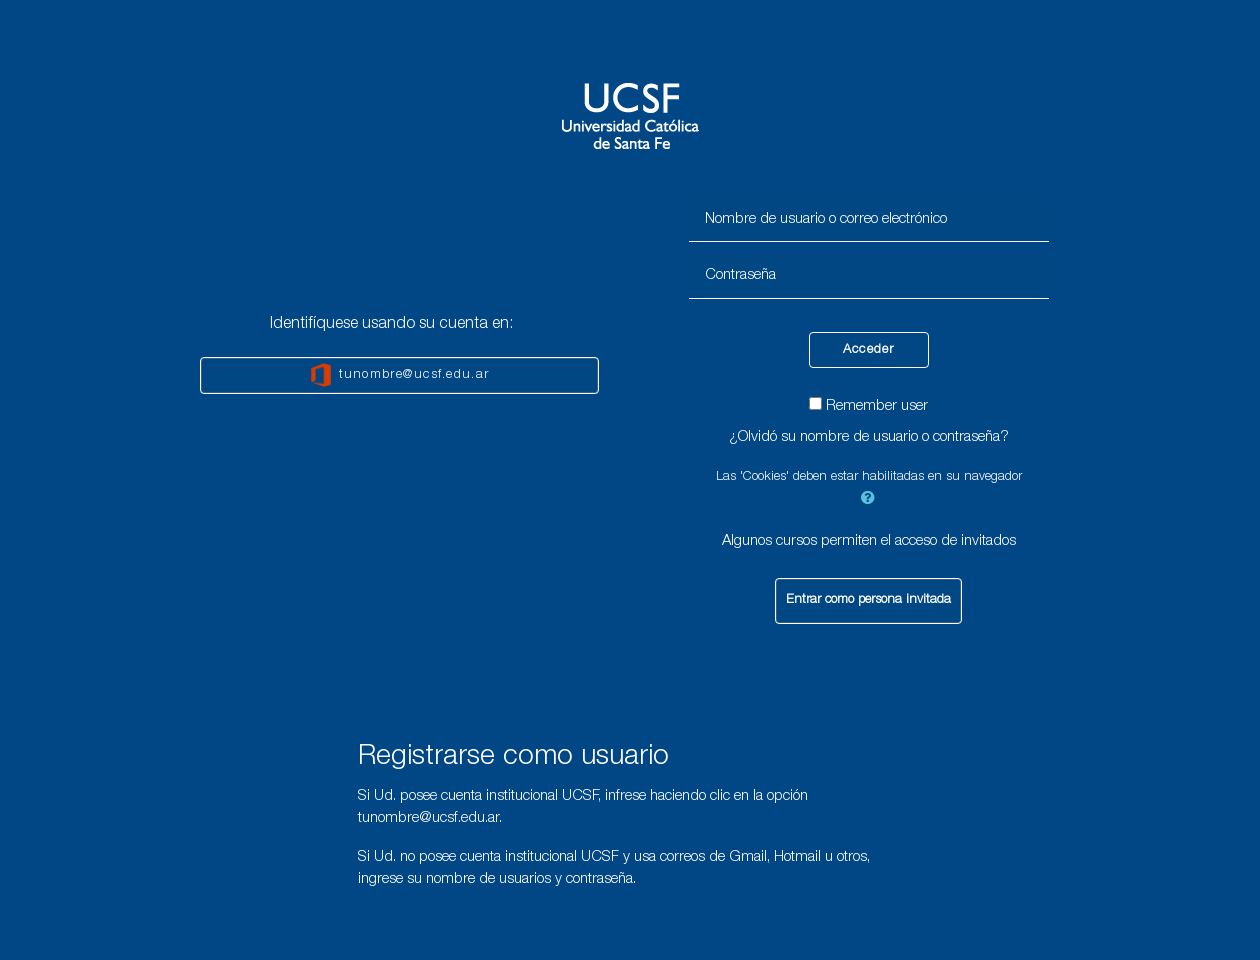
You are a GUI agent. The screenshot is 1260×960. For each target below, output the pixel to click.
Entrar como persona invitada (868, 600)
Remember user (877, 406)
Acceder (869, 350)
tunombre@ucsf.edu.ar (399, 375)
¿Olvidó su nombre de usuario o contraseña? (869, 437)
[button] (869, 497)
